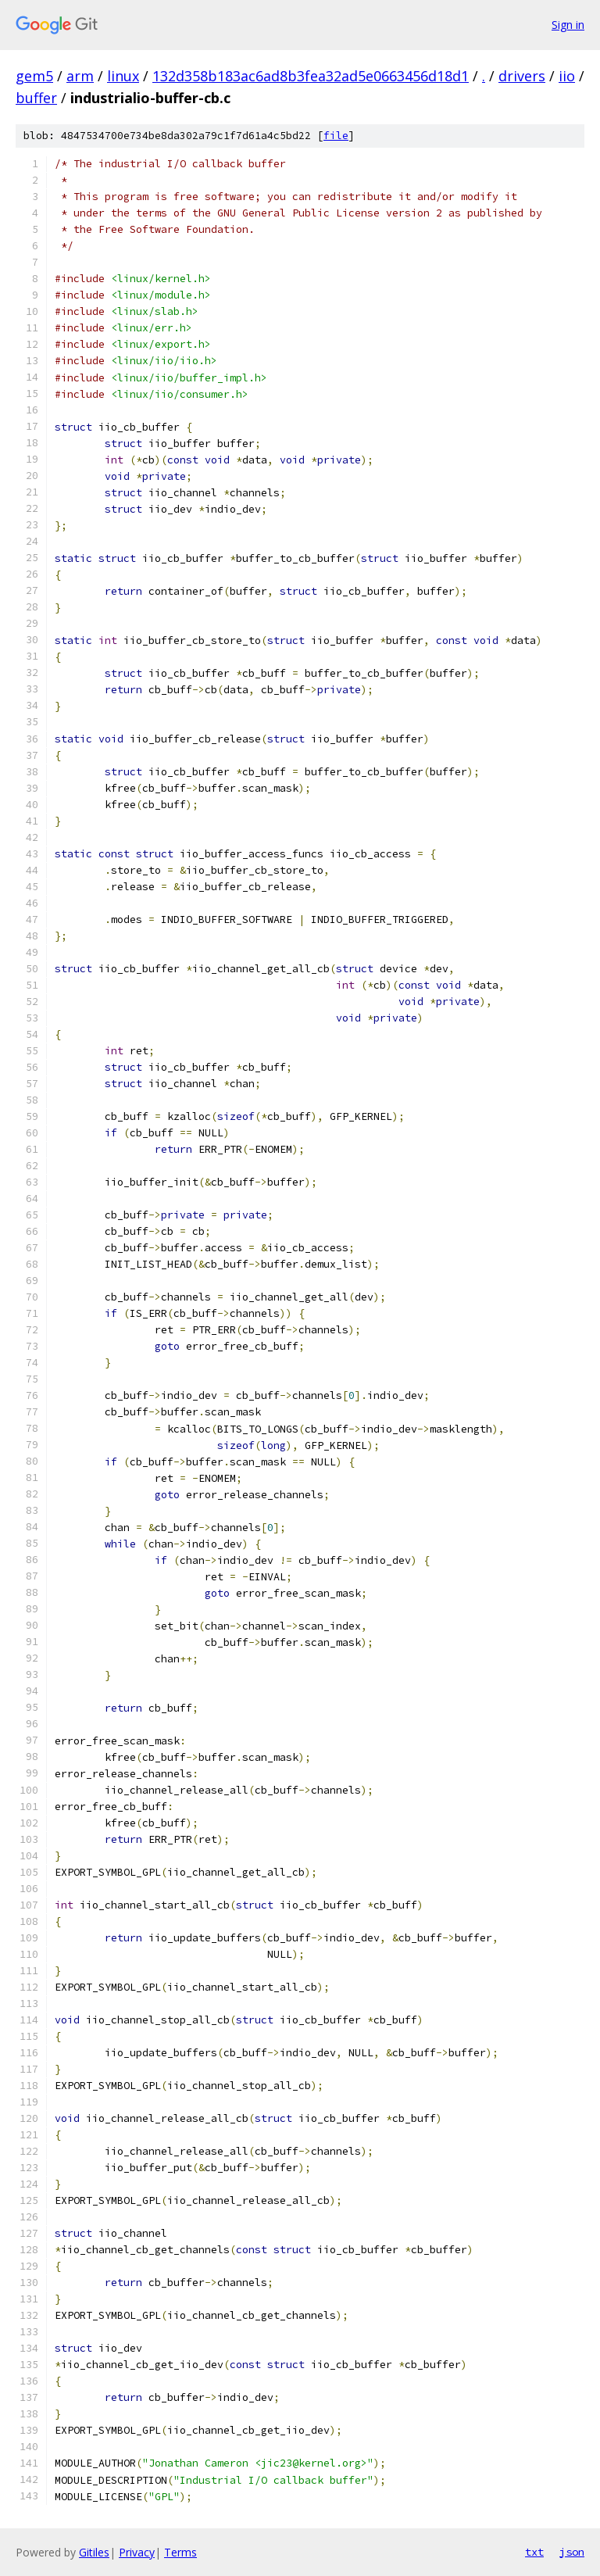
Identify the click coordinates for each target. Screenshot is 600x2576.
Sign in (568, 24)
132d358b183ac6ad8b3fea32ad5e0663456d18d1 (310, 75)
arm (80, 75)
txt (534, 2552)
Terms (180, 2552)
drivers (521, 75)
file (335, 135)
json (571, 2552)
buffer (36, 97)
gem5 (34, 75)
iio (567, 75)
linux (123, 75)
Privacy (137, 2552)
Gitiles (94, 2552)
